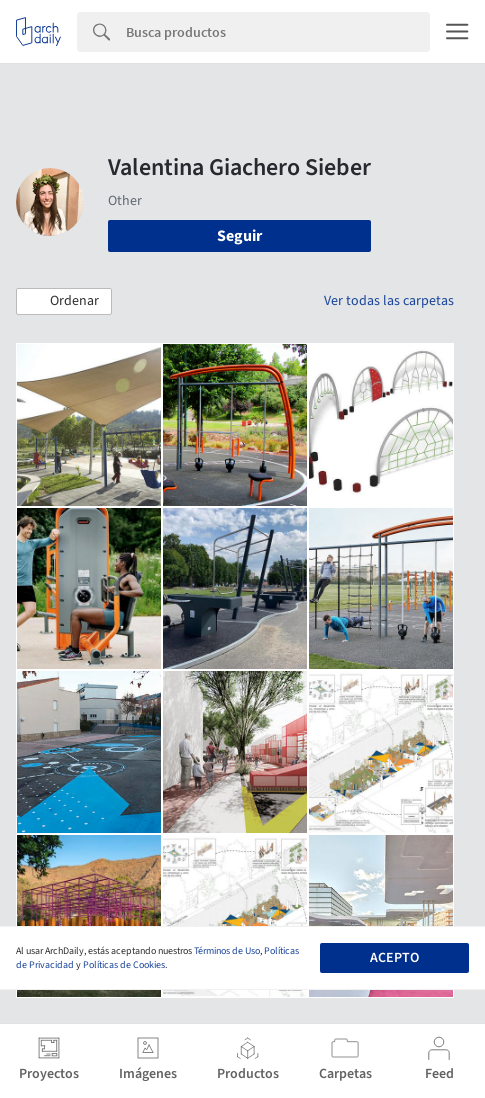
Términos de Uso (227, 951)
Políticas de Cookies (124, 965)
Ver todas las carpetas (389, 301)
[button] (64, 302)
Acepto (394, 958)
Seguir (239, 236)
